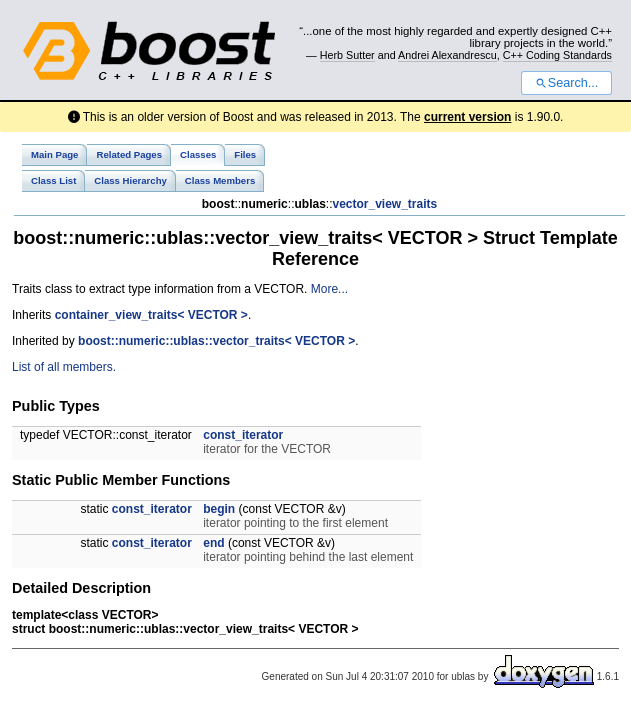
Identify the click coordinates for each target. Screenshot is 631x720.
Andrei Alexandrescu (447, 55)
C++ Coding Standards (557, 55)
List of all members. (64, 367)
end (213, 543)
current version (467, 117)
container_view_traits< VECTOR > (151, 315)
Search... (566, 83)
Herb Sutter (347, 55)
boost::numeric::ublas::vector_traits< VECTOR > (216, 341)
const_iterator (243, 435)
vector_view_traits (384, 204)
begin (219, 509)
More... (329, 289)
